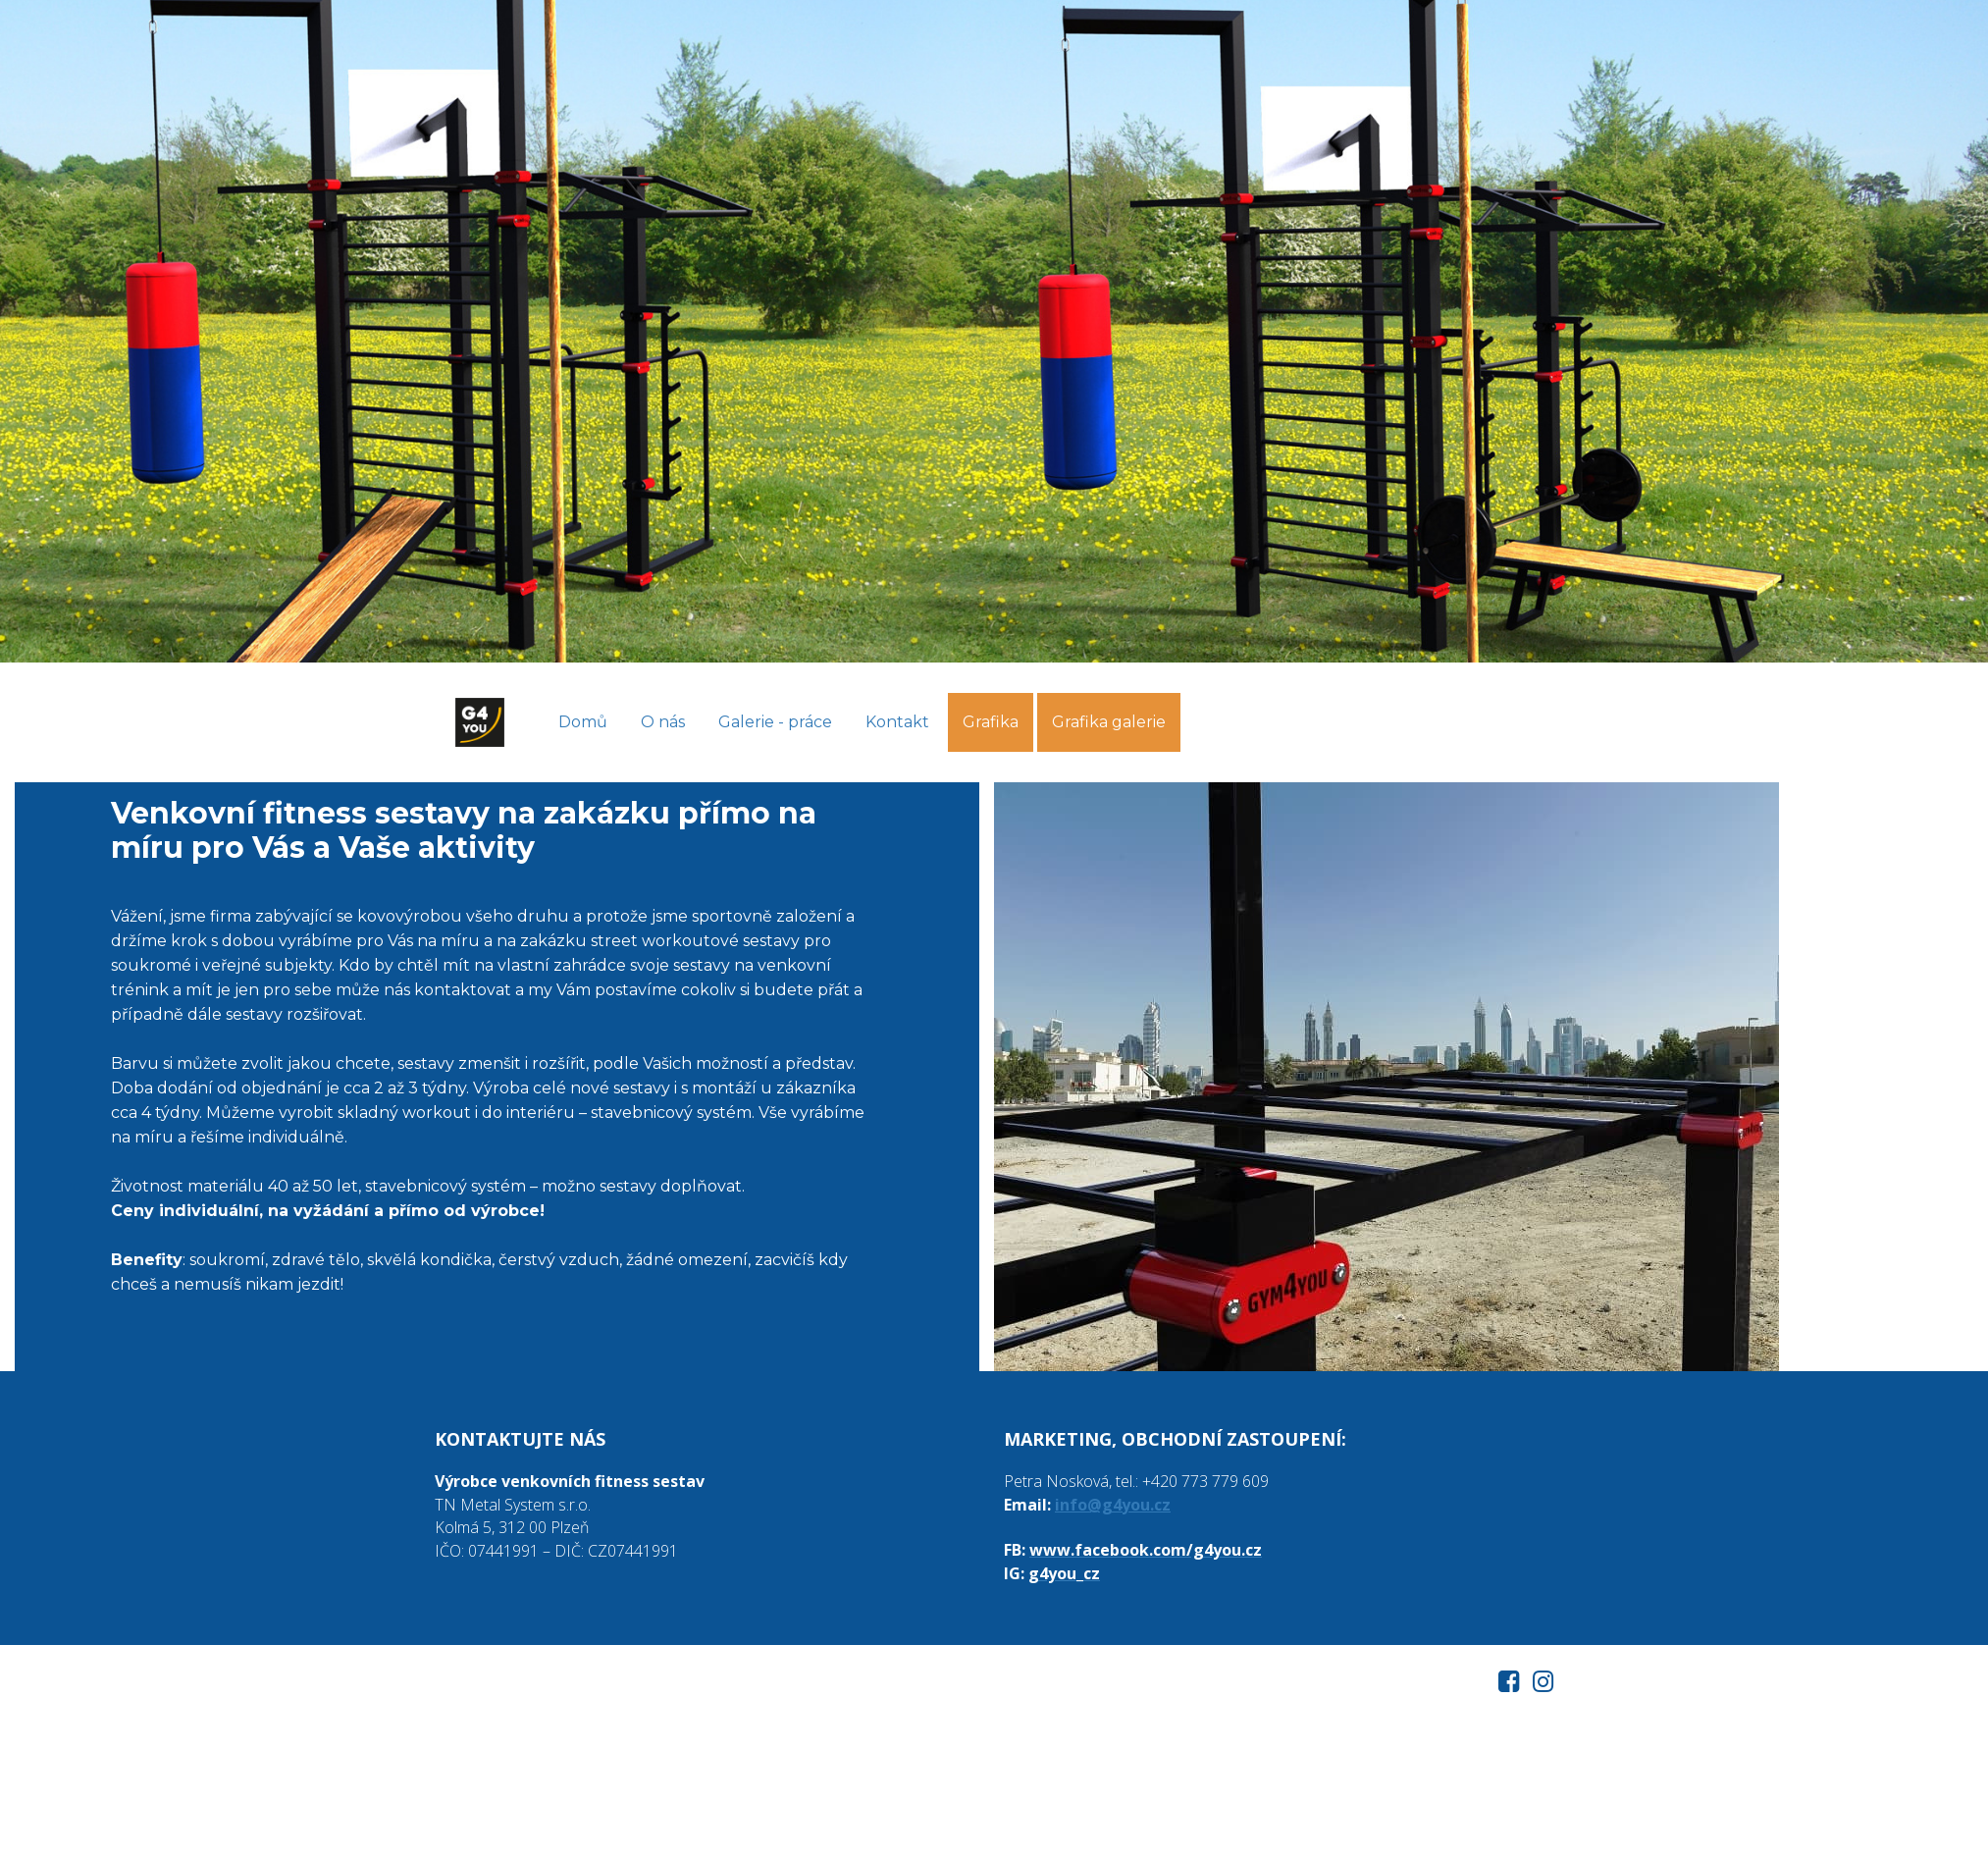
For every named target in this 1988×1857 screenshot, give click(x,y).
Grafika (991, 722)
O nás (663, 722)
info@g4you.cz (1113, 1504)
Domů (582, 722)
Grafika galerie (1109, 722)
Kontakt (897, 722)
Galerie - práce (775, 722)
